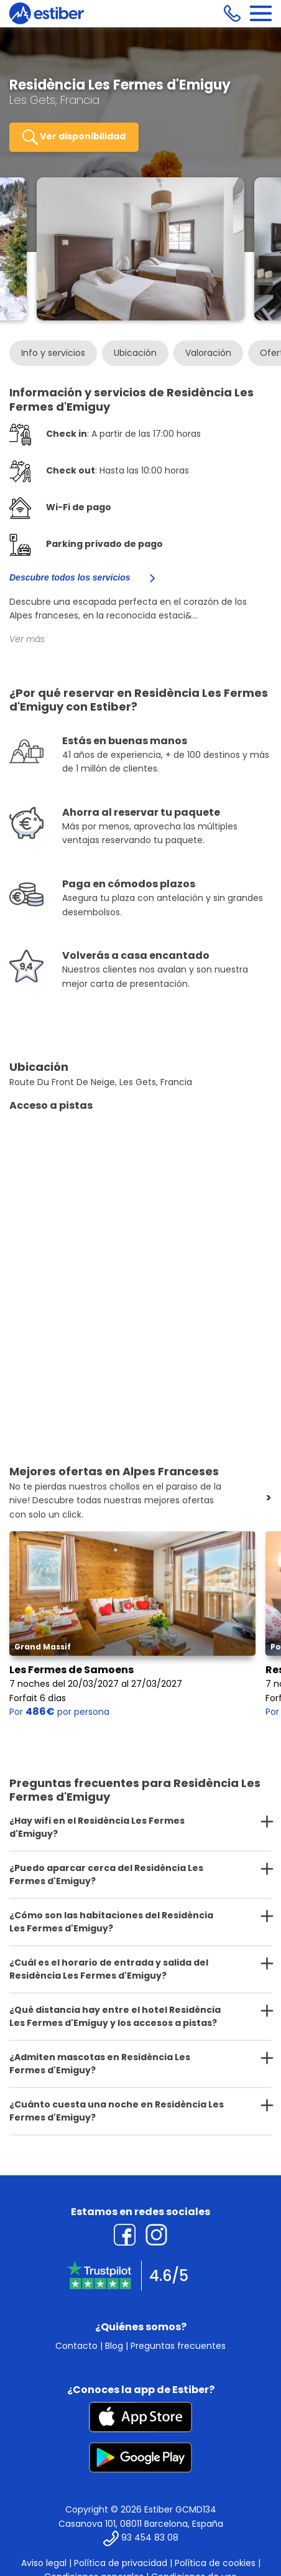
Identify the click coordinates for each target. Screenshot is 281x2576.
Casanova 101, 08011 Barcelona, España (140, 2524)
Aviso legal (44, 2563)
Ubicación (135, 353)
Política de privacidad (120, 2563)
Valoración (208, 353)
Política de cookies (215, 2563)
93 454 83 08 (149, 2537)
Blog (114, 2346)
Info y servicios (53, 353)
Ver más (27, 639)
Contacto (76, 2346)
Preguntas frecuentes (178, 2346)
